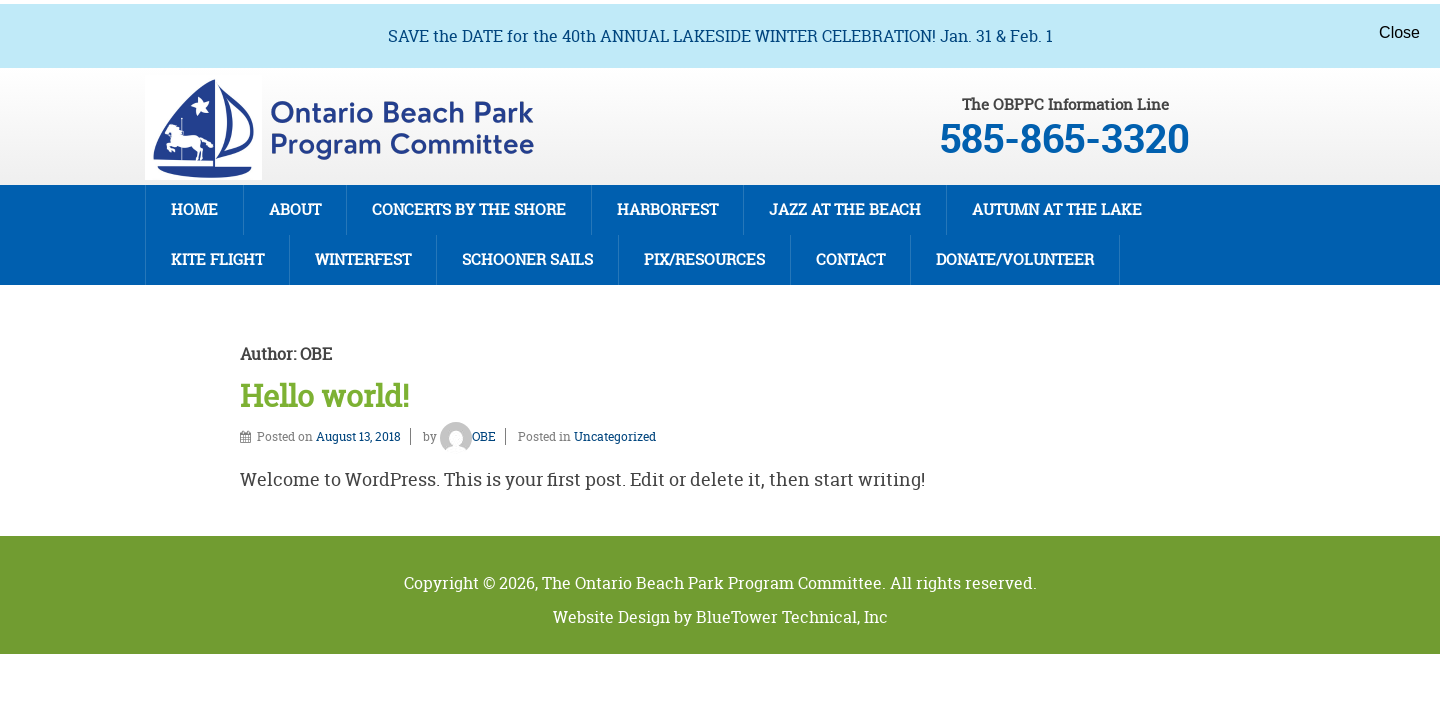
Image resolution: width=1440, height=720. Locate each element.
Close (1399, 32)
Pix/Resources (704, 259)
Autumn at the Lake (1057, 209)
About (295, 209)
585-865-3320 (1065, 139)
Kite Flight (217, 259)
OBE (468, 436)
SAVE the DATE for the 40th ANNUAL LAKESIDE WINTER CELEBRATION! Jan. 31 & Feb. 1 (720, 36)
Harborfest (667, 209)
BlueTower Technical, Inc (792, 617)
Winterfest (363, 259)
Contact (850, 259)
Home (194, 209)
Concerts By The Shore (469, 209)
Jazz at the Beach (845, 209)
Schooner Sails (527, 259)
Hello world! (324, 396)
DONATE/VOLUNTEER (1015, 259)
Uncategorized (615, 436)
